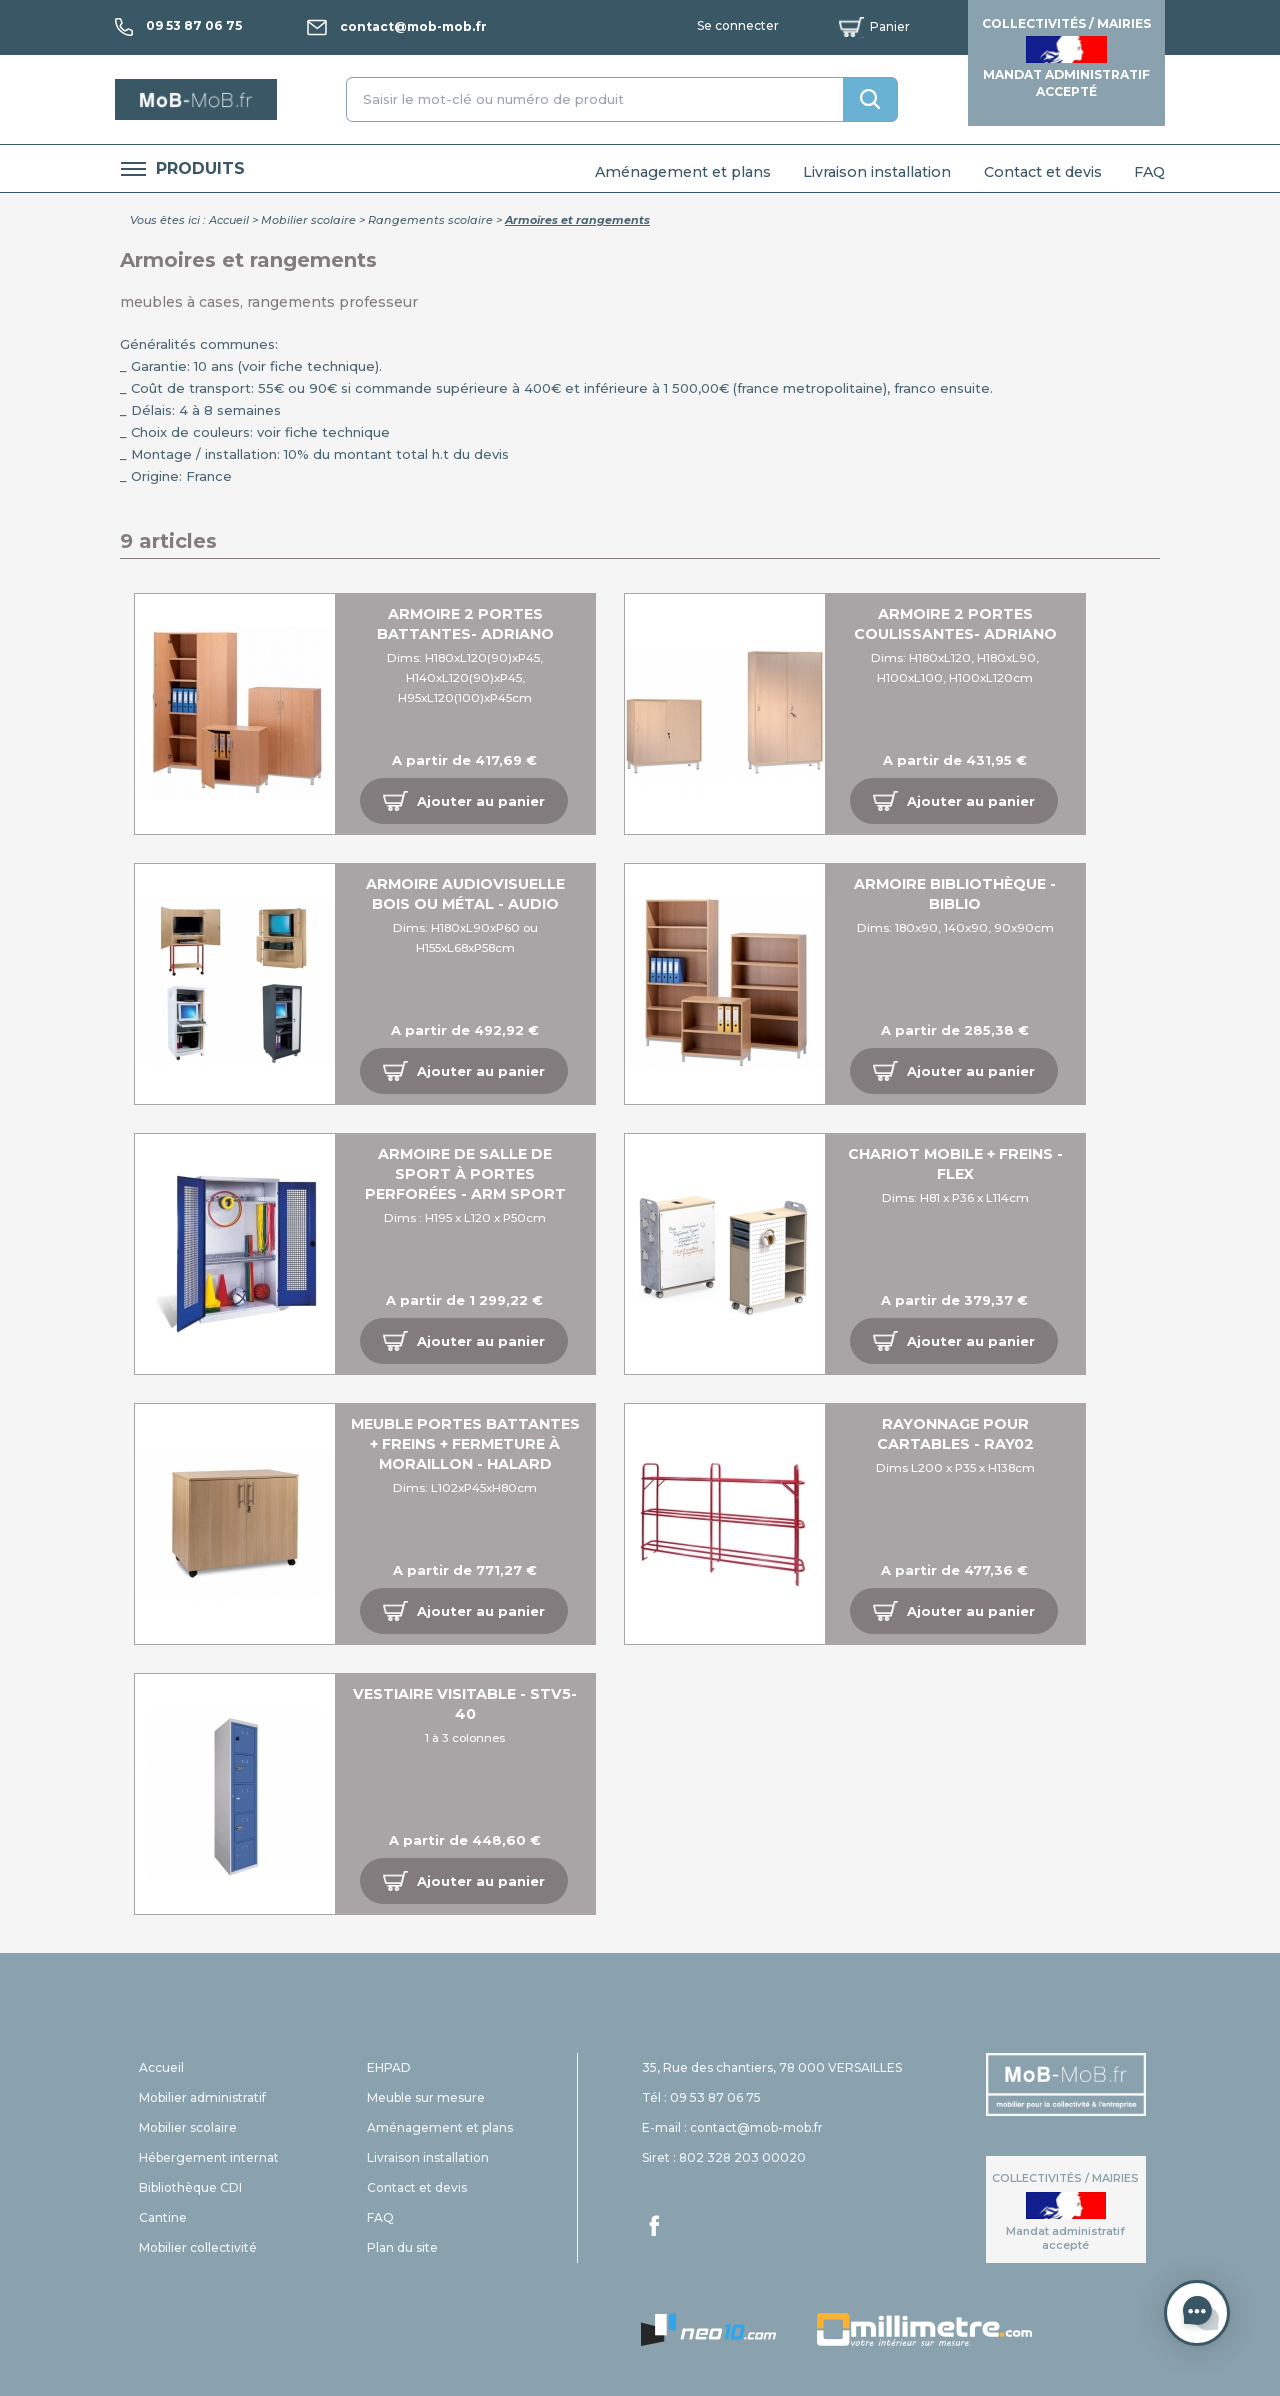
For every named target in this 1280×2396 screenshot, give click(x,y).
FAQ (1149, 172)
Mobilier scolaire (308, 220)
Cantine (163, 2217)
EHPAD (389, 2067)
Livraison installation (877, 172)
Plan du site (402, 2247)
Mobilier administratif (202, 2097)
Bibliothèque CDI (190, 2187)
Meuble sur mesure (426, 2097)
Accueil (229, 220)
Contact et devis (1043, 172)
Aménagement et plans (683, 172)
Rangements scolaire (430, 220)
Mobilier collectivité (198, 2247)
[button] (464, 801)
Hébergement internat (209, 2157)
